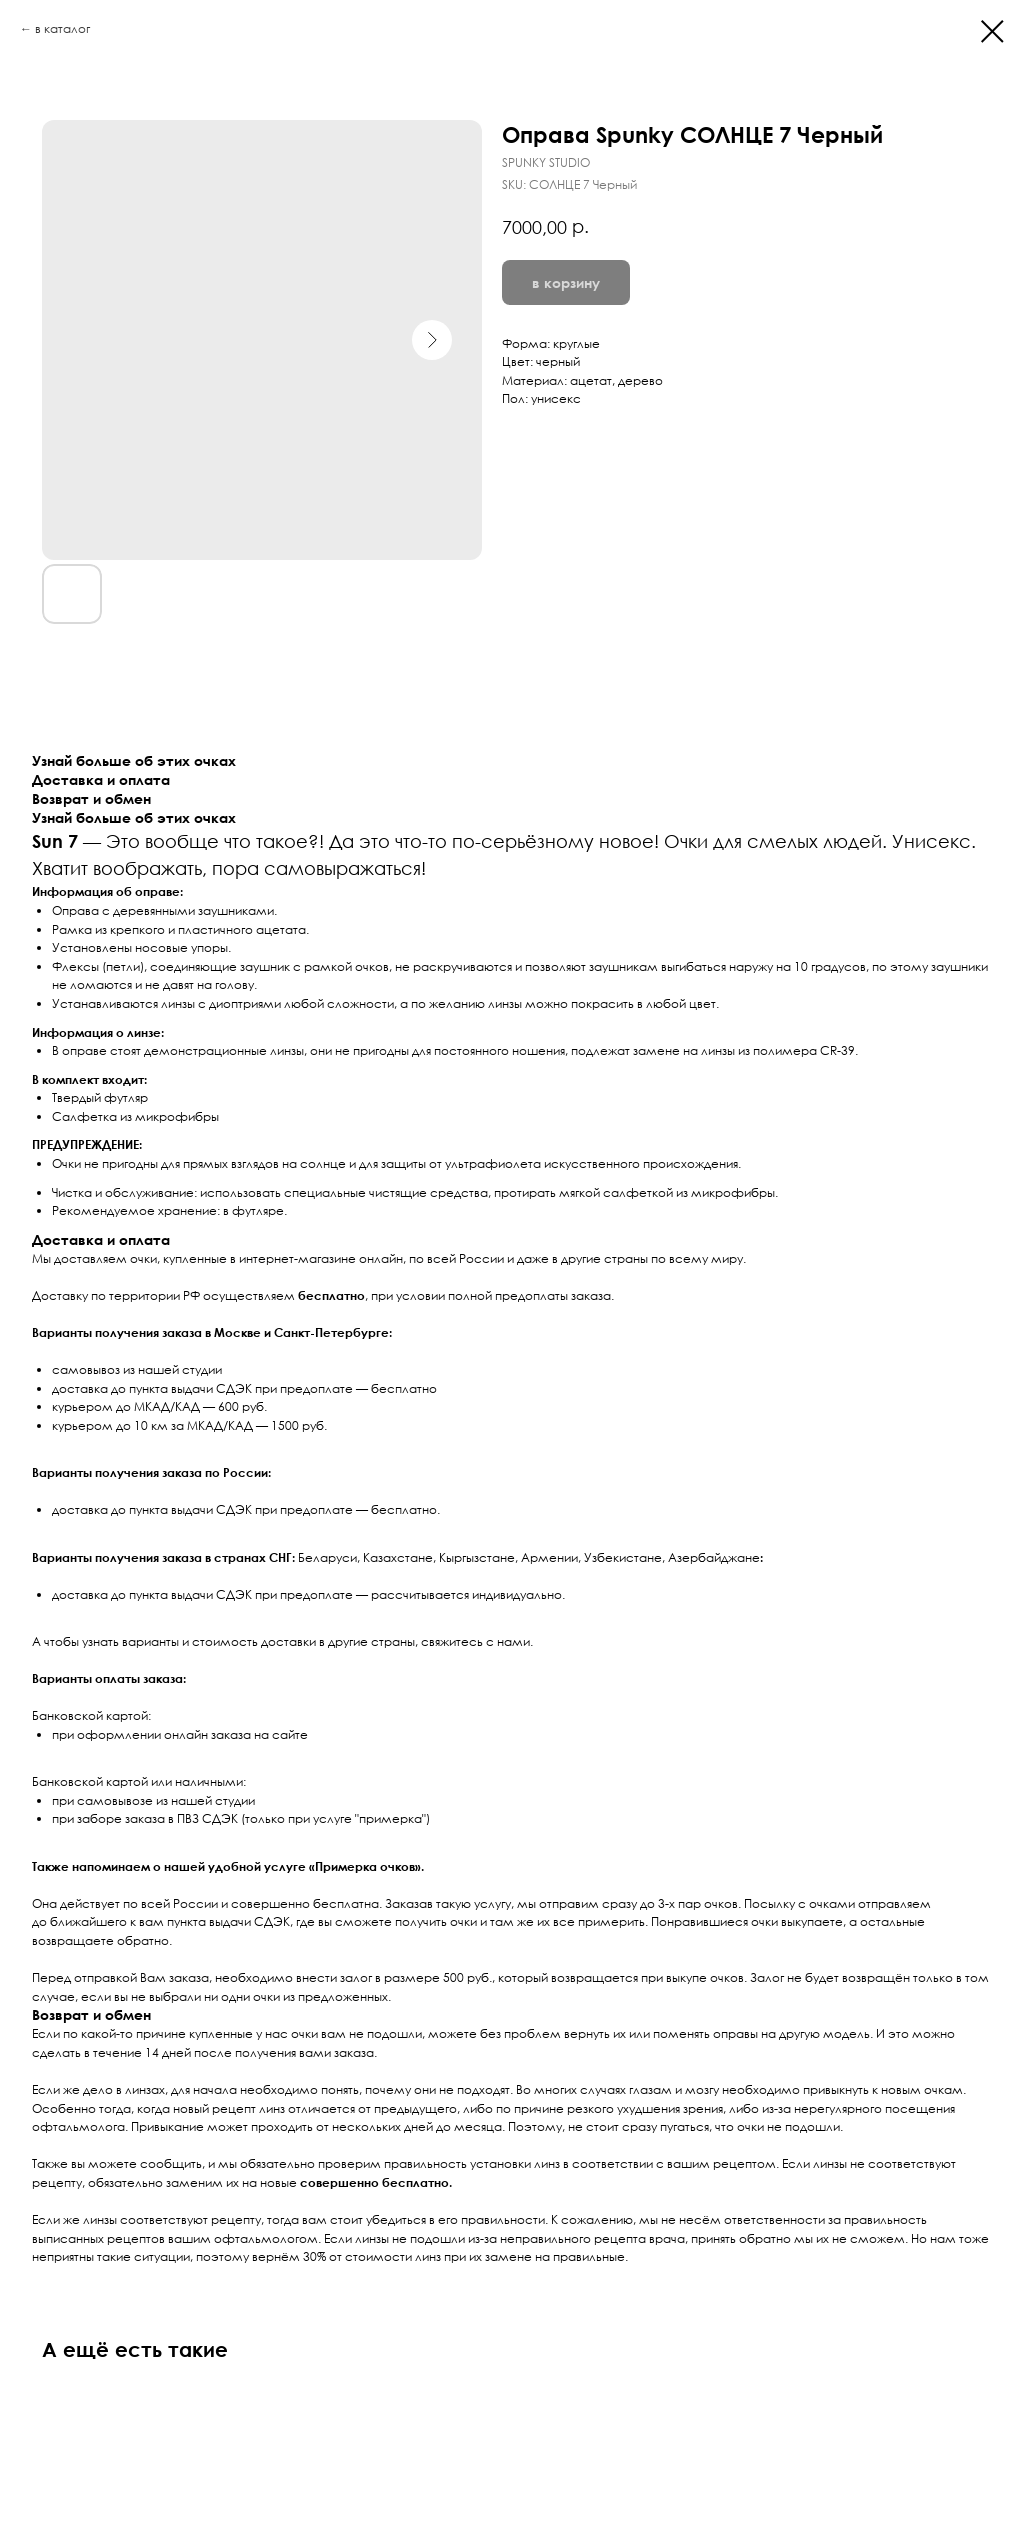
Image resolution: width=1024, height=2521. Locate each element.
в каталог (62, 28)
